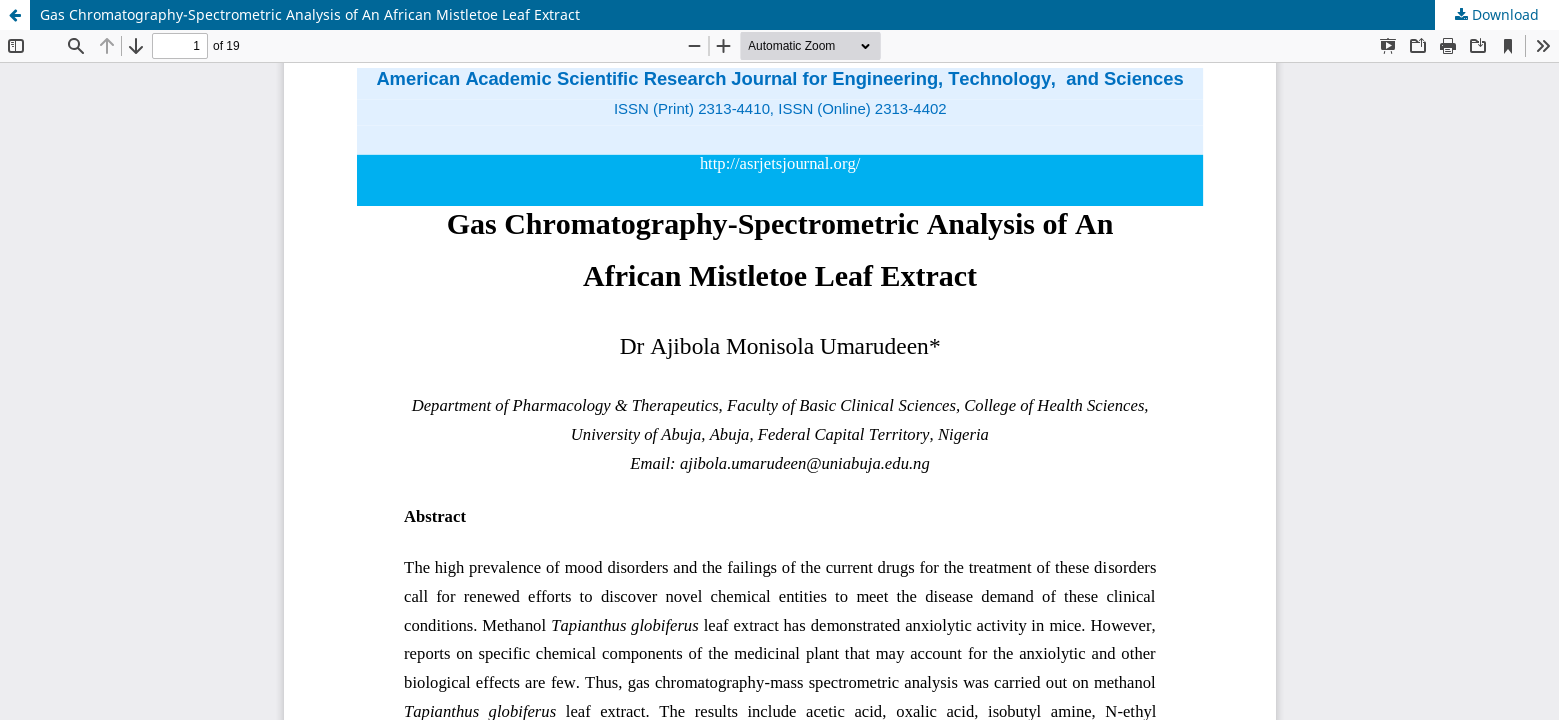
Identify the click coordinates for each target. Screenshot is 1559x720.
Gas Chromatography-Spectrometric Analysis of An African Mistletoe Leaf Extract (310, 14)
